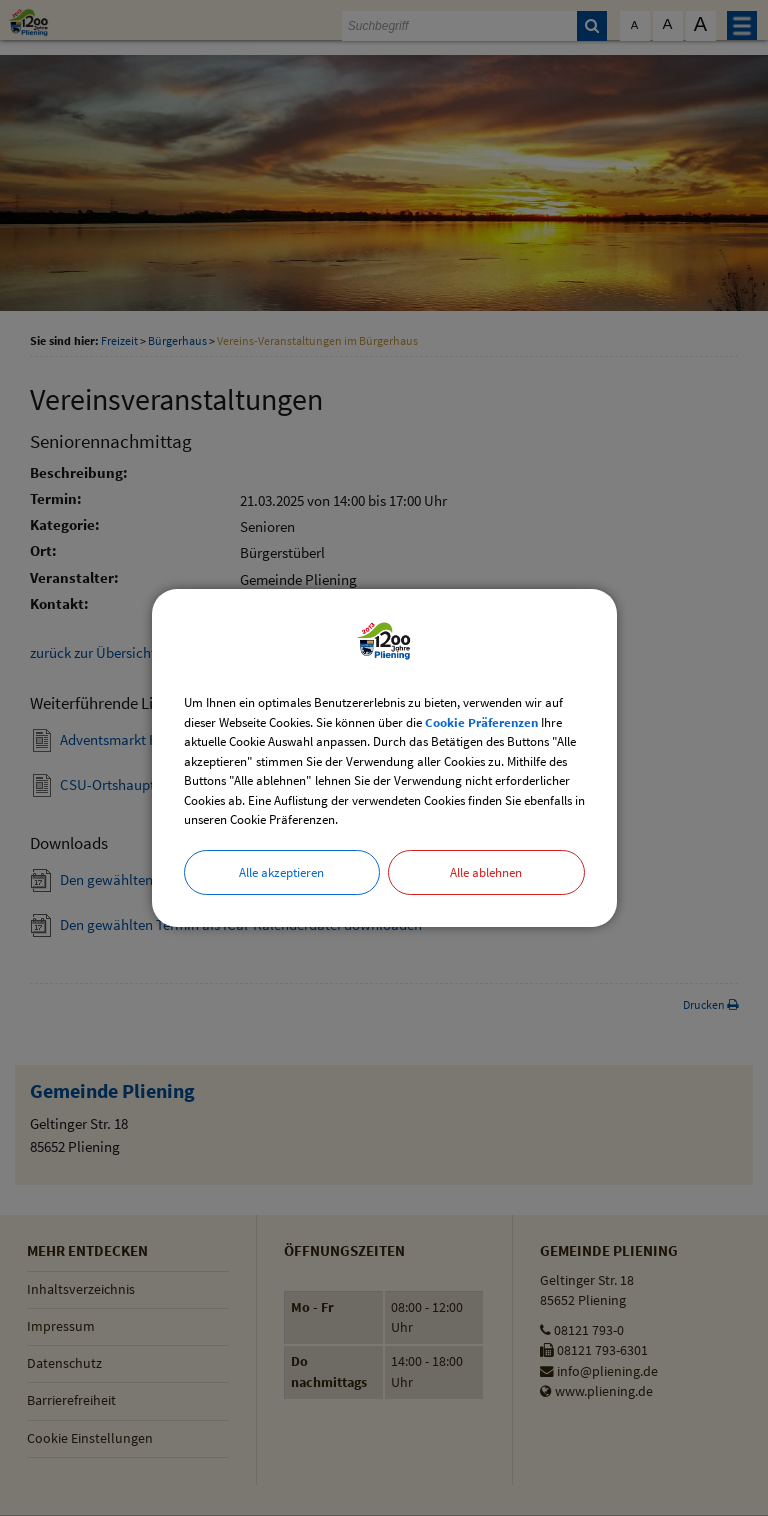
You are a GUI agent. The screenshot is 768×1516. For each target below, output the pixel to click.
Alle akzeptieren (281, 872)
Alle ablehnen (486, 872)
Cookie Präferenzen (481, 722)
